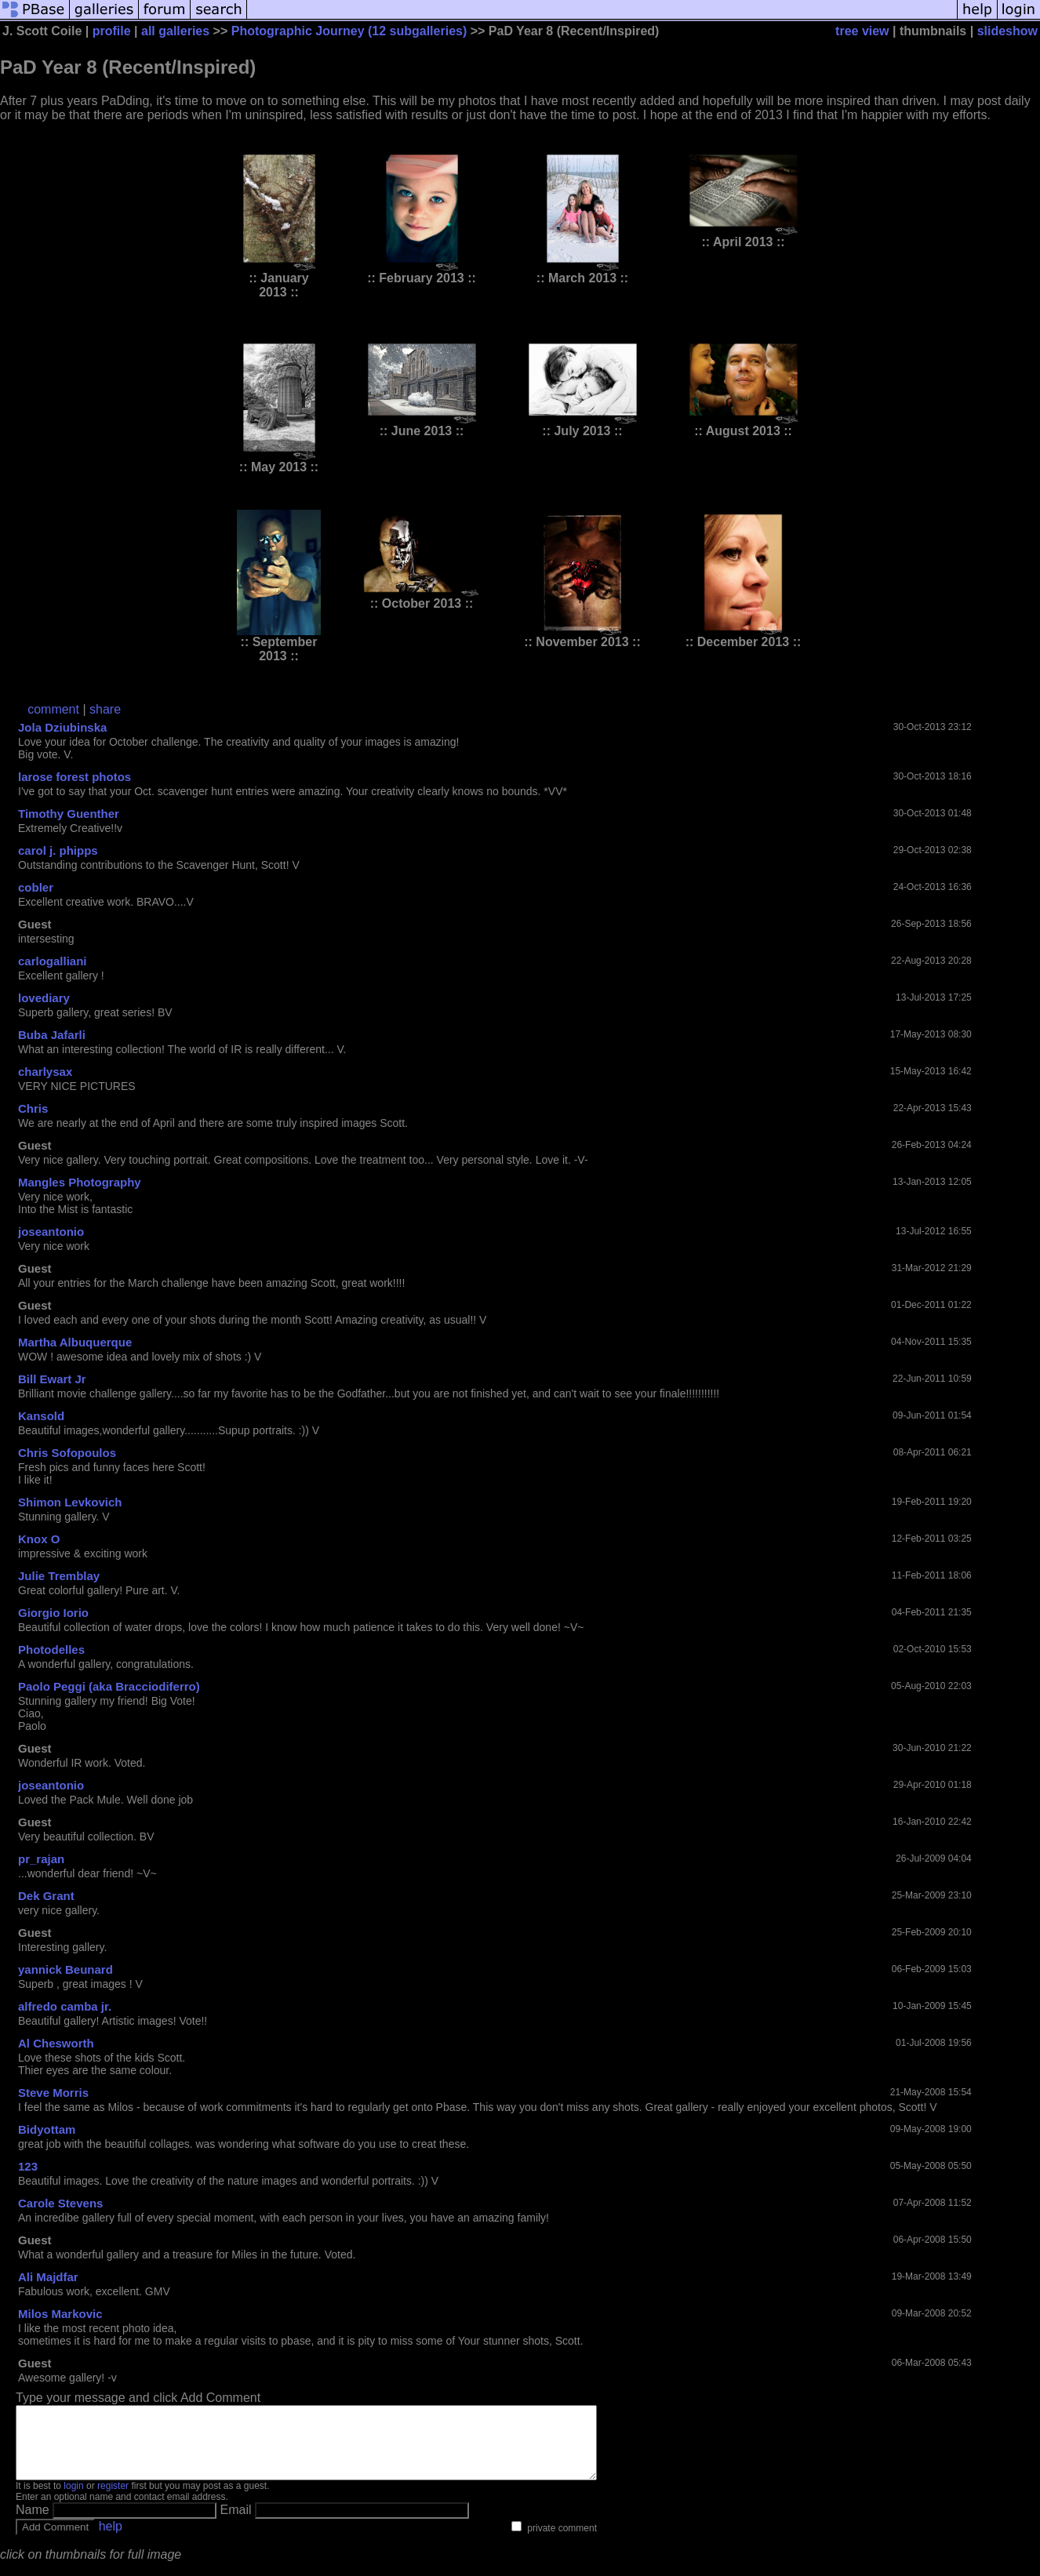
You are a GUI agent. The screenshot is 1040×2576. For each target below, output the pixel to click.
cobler (35, 887)
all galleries (175, 31)
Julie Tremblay (59, 1575)
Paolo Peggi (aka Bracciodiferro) (109, 1686)
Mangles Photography (79, 1182)
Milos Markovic (60, 2313)
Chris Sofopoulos (67, 1452)
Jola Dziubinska (62, 727)
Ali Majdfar (48, 2277)
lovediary (44, 998)
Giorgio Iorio (53, 1612)
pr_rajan (41, 1859)
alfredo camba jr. (64, 2006)
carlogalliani (52, 961)
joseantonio (51, 1231)
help (110, 2540)
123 (28, 2166)
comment (53, 709)
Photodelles (51, 1649)
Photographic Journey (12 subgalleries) (349, 31)
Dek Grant (46, 1895)
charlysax (45, 1071)
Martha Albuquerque (75, 1342)
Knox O (39, 1539)
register (113, 2499)
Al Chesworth (56, 2043)
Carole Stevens (60, 2203)
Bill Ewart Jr (52, 1379)
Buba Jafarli (51, 1034)
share (105, 709)
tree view (862, 31)
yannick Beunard (65, 1969)
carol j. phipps (58, 850)
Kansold (41, 1415)
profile (112, 31)
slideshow (1007, 31)
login (73, 2499)
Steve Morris (53, 2092)
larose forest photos (74, 776)
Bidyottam (46, 2129)
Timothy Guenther (68, 813)
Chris (33, 1108)
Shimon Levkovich (70, 1502)
